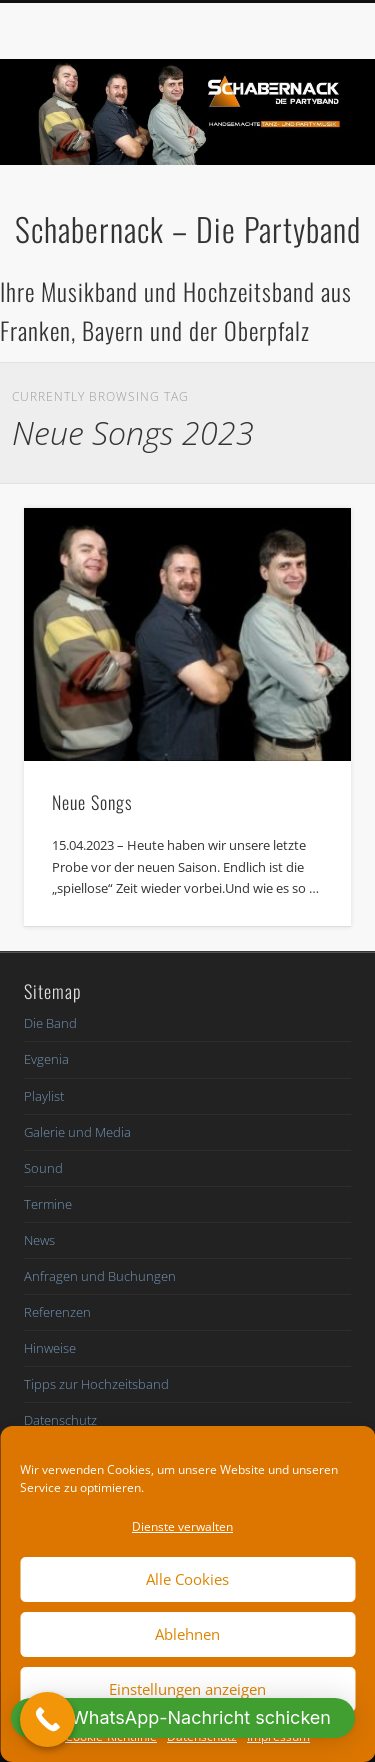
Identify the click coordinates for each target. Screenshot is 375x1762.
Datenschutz (60, 1420)
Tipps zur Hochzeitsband (96, 1384)
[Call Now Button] (47, 1719)
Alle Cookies (187, 1579)
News (39, 1240)
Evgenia (46, 1059)
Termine (48, 1204)
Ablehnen (187, 1634)
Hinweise (50, 1348)
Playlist (44, 1096)
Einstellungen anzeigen (187, 1689)
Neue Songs (92, 802)
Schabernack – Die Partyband (188, 228)
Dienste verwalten (182, 1526)
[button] (183, 1718)
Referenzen (57, 1312)
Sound (43, 1168)
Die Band (50, 1023)
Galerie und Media (77, 1132)
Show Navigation (303, 179)
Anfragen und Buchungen (100, 1276)
